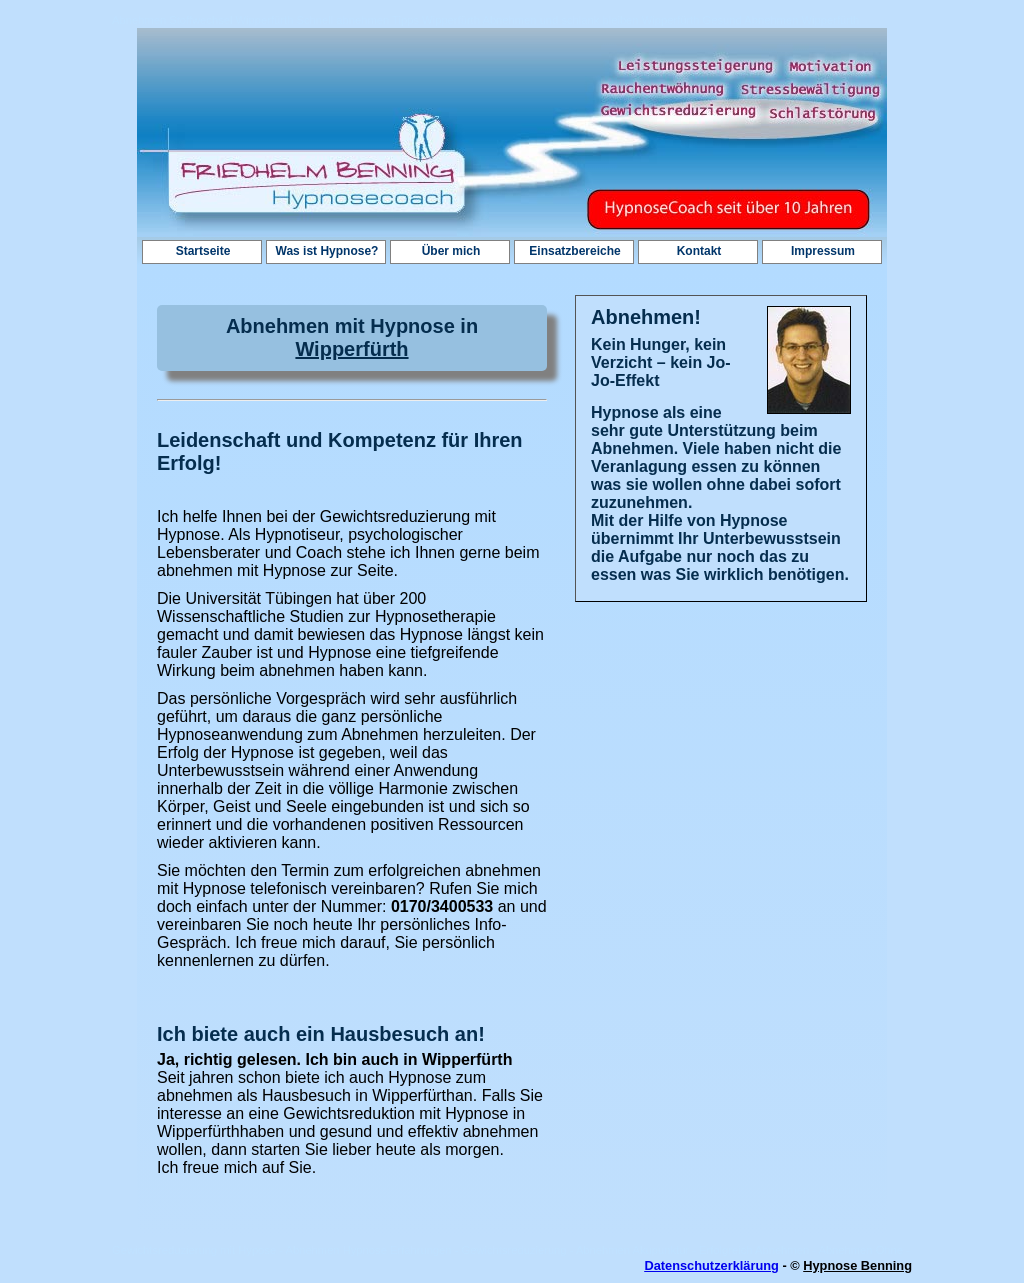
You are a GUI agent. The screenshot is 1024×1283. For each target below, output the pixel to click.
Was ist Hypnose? (327, 251)
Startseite (203, 251)
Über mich (451, 251)
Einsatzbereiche (574, 251)
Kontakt (699, 251)
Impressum (823, 251)
